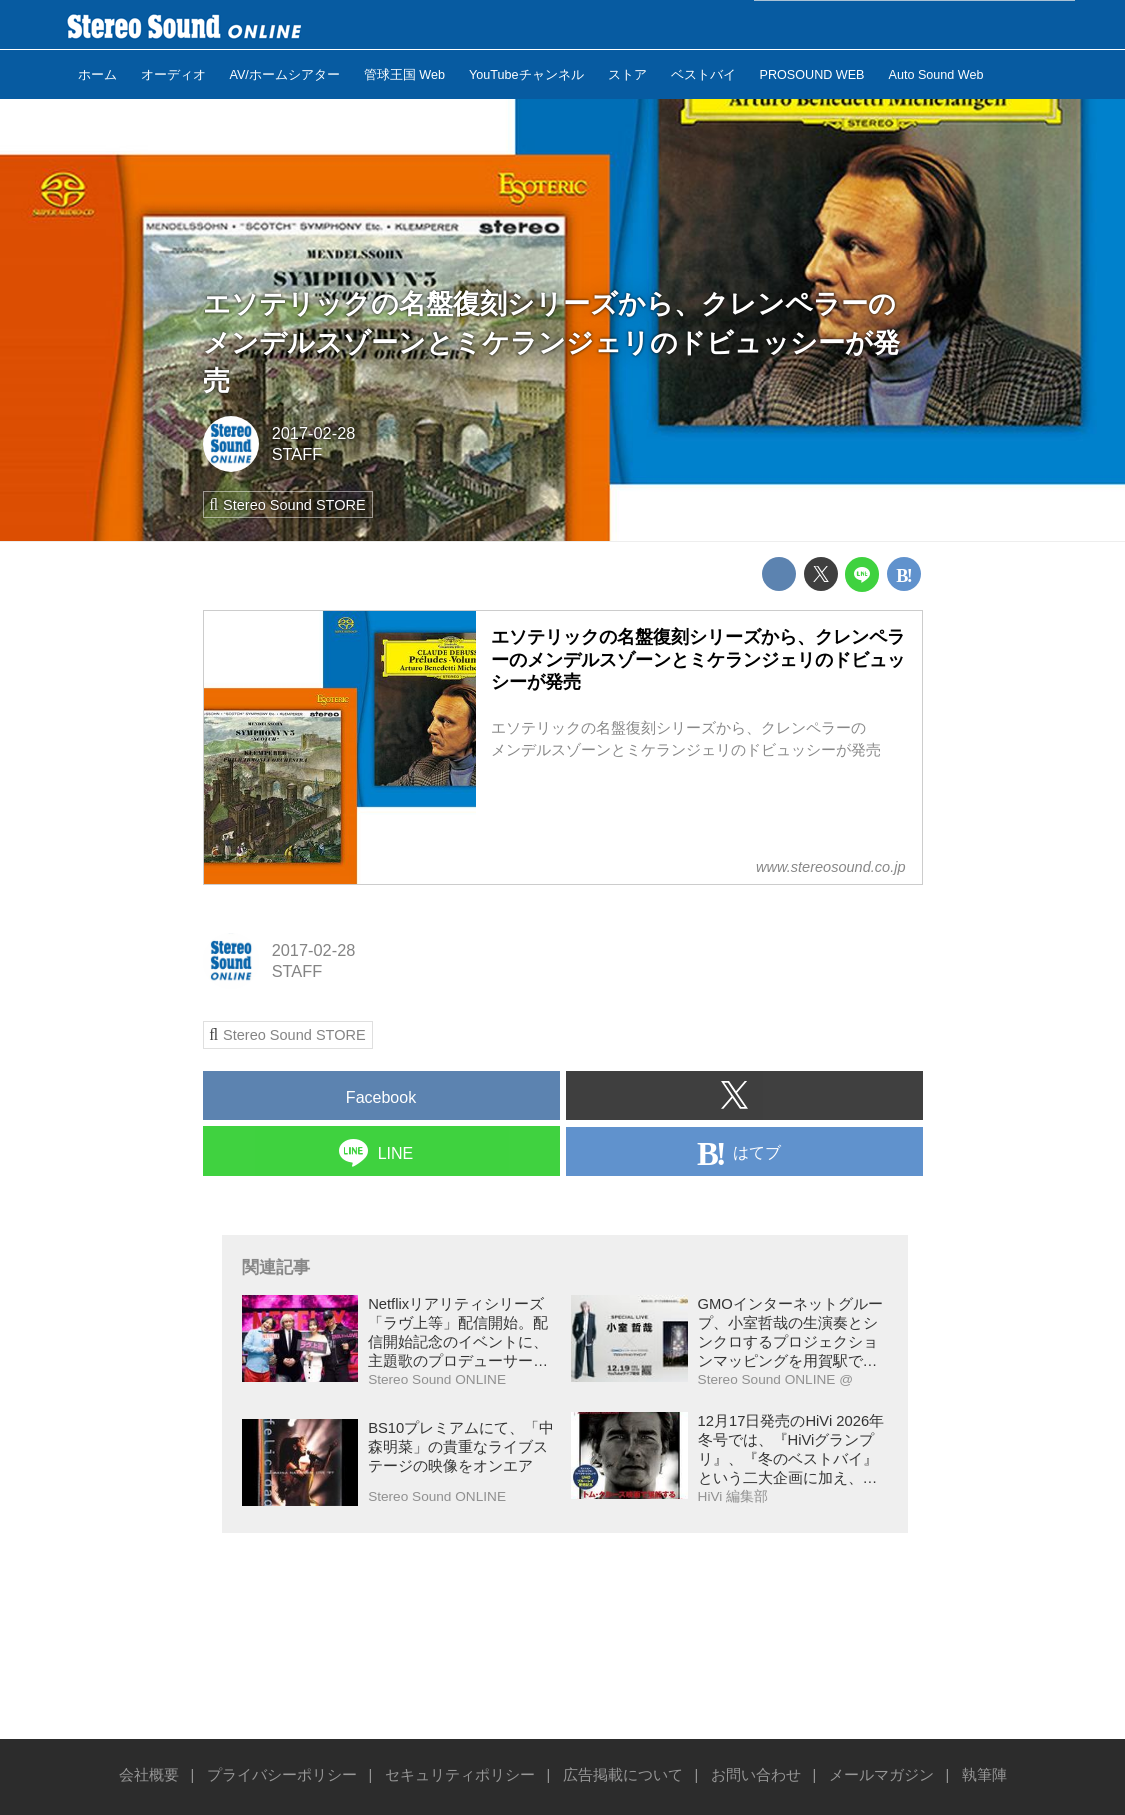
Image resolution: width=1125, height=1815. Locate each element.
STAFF (297, 454)
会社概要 (149, 1775)
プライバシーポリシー (282, 1775)
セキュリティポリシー (460, 1775)
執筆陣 (984, 1775)
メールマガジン (881, 1775)
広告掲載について (623, 1775)
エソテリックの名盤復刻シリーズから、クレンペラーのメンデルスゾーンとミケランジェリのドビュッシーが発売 (551, 341)
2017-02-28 (314, 433)
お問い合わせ (756, 1775)
